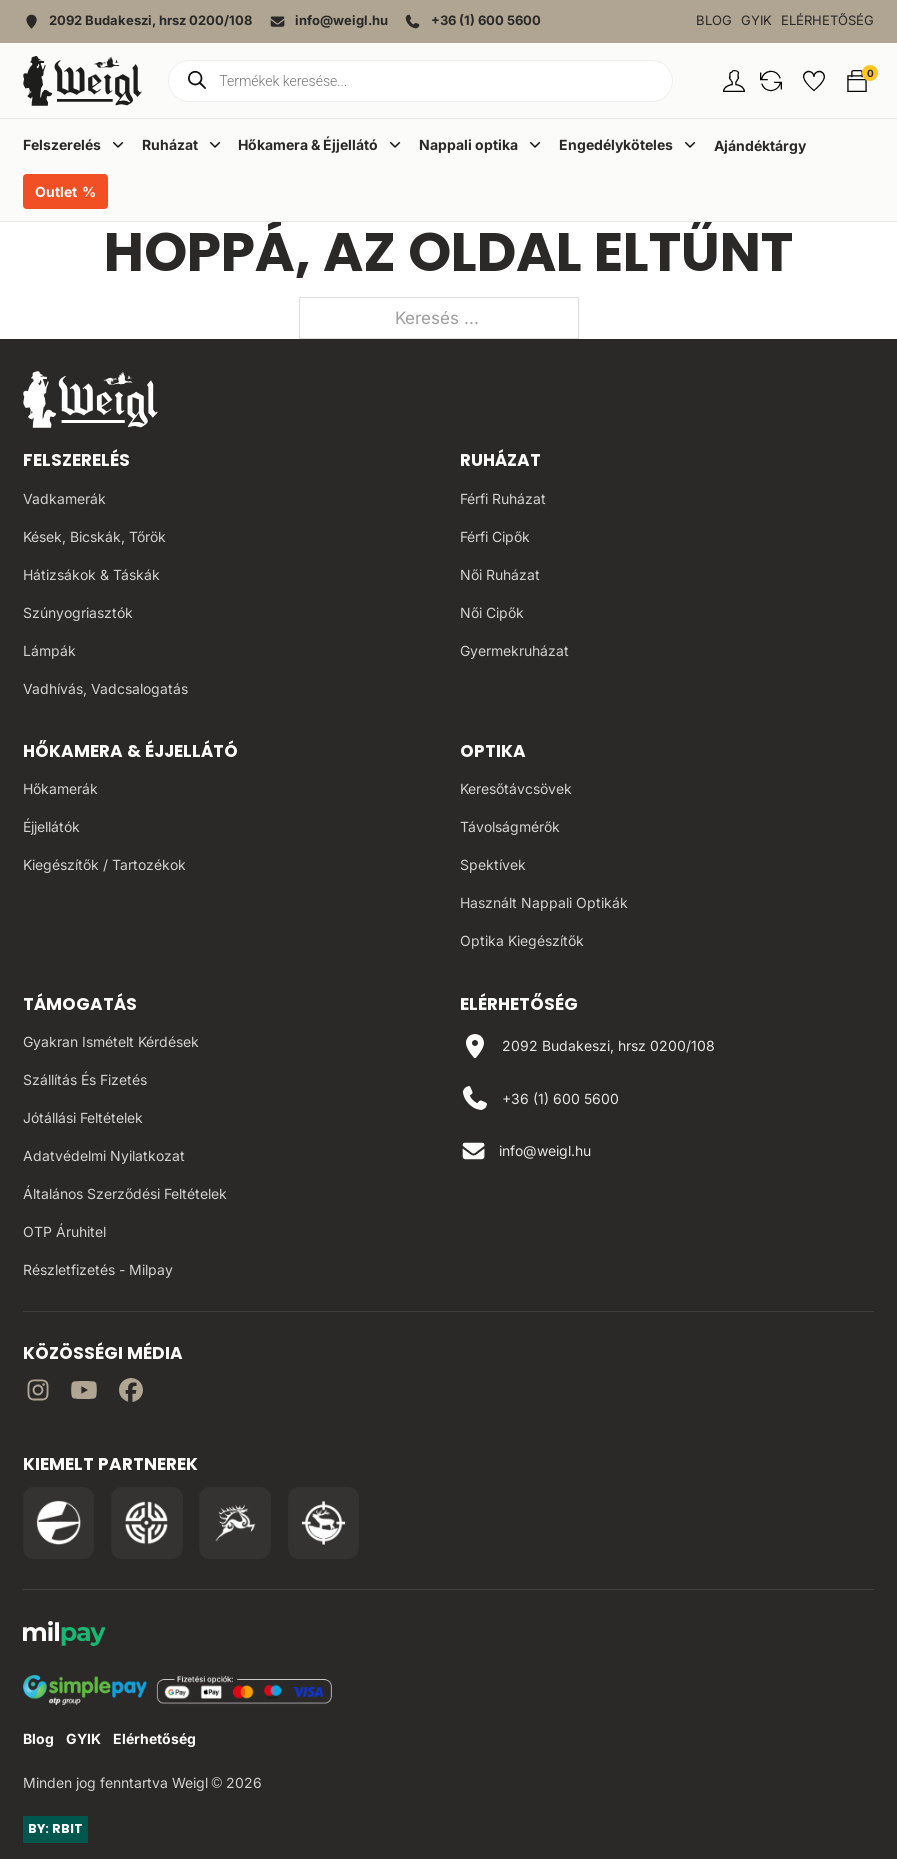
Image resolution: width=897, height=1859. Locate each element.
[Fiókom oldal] (734, 81)
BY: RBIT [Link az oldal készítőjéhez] (55, 1828)
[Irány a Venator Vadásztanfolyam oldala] (235, 1523)
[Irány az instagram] (38, 1393)
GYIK (756, 20)
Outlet (56, 191)
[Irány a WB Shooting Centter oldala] (147, 1523)
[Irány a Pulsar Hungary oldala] (59, 1523)
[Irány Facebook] (131, 1393)
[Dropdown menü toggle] (118, 144)
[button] (771, 81)
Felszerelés (76, 460)
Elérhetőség (827, 20)
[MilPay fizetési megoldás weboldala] (64, 1637)
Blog (714, 20)
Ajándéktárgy (760, 145)
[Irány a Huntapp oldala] (324, 1523)
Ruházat (500, 460)
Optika (493, 751)
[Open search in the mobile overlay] (420, 81)
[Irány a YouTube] (84, 1393)
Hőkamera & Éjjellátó (130, 751)
